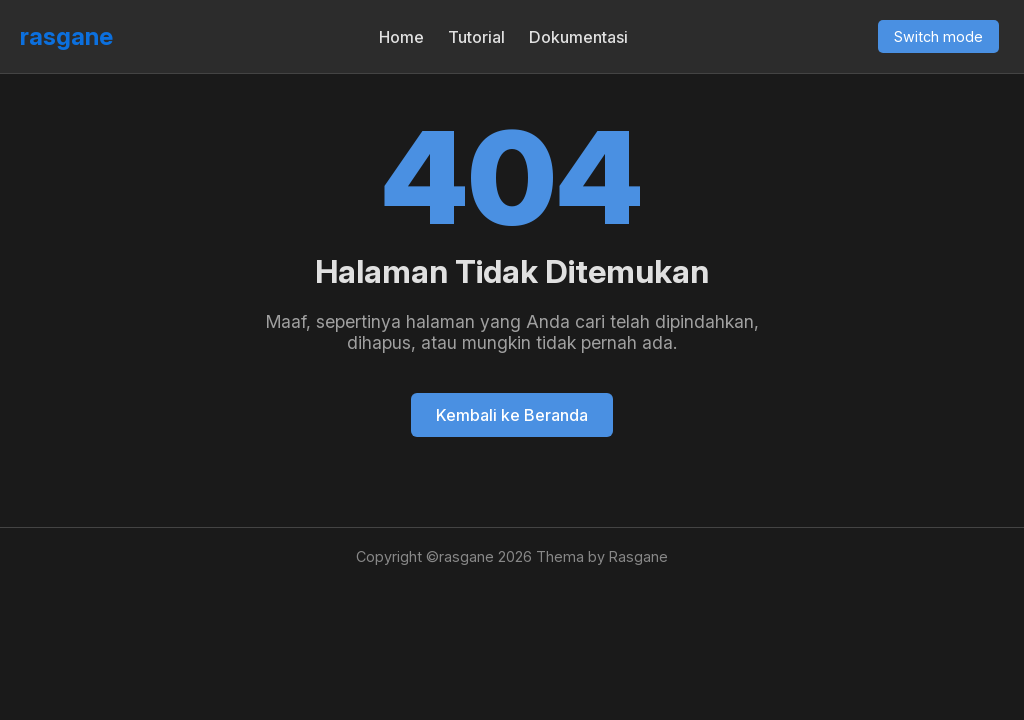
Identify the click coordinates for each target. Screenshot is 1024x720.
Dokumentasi (578, 37)
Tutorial (476, 37)
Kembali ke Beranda (512, 415)
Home (401, 37)
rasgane (66, 36)
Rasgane (638, 556)
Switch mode (938, 36)
